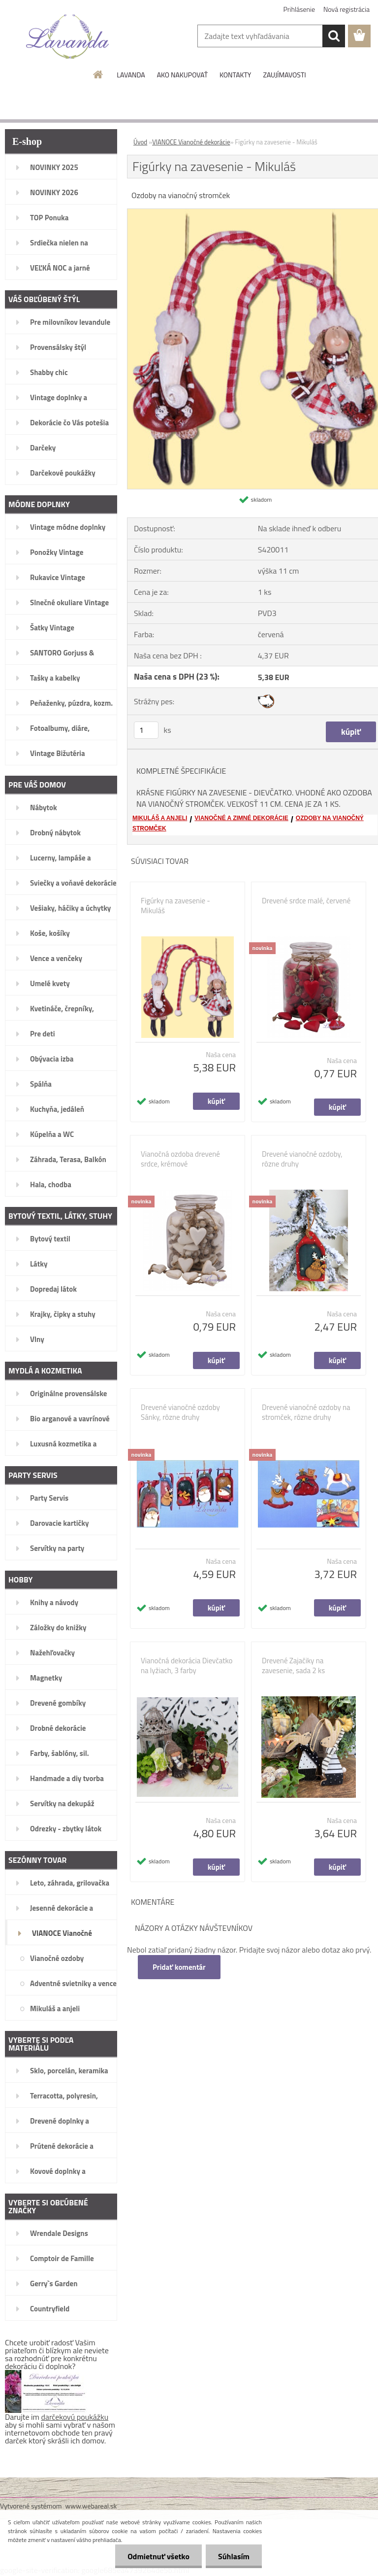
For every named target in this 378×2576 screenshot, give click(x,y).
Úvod (140, 142)
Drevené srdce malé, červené (306, 901)
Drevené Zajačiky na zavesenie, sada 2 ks (293, 1666)
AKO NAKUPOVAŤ (182, 74)
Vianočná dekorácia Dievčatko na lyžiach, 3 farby (186, 1666)
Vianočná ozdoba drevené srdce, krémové (180, 1159)
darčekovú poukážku (75, 2417)
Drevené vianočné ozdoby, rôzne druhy (302, 1159)
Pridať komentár (179, 1967)
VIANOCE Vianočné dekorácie (191, 142)
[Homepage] (98, 74)
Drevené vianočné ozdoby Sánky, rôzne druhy (180, 1412)
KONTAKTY (235, 74)
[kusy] (146, 730)
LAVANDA (131, 74)
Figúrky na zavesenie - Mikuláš (175, 906)
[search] (333, 36)
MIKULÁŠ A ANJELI (159, 818)
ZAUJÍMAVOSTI (284, 74)
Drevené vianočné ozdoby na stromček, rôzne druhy (306, 1412)
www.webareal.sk (91, 2506)
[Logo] (67, 36)
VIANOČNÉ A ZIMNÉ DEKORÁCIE (241, 818)
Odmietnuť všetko (158, 2556)
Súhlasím (234, 2556)
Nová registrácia (346, 9)
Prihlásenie (299, 9)
